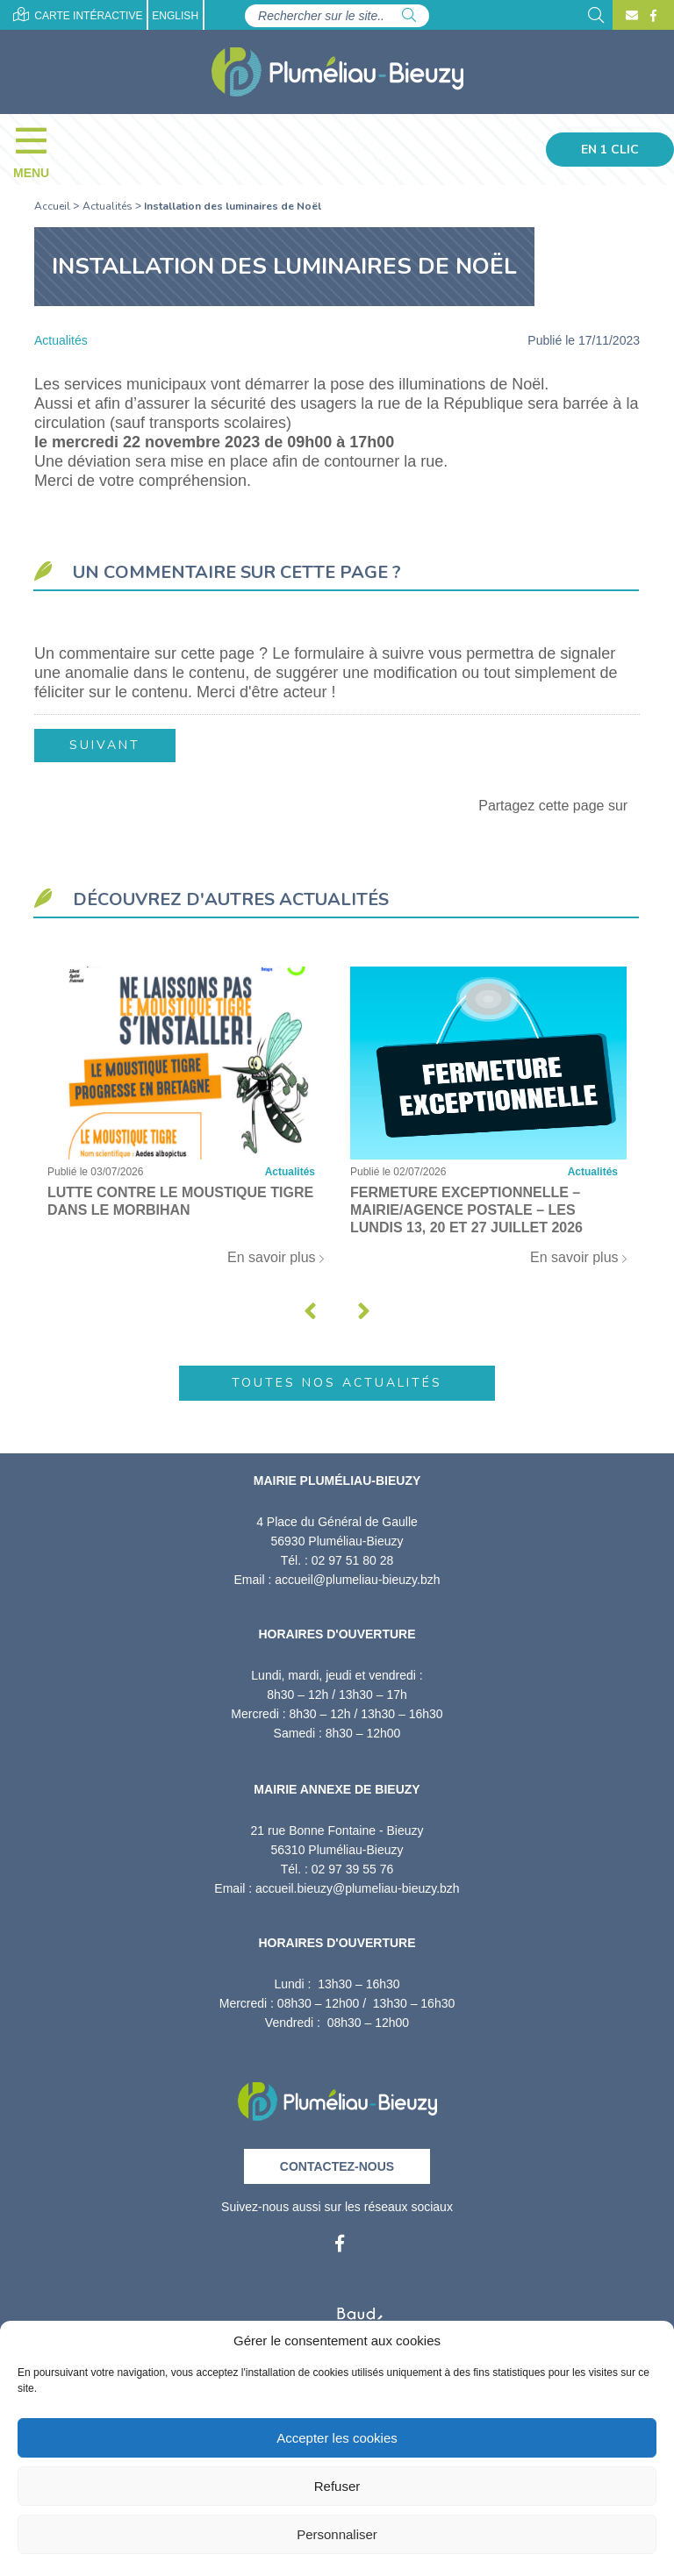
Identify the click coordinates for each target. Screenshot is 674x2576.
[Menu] (40, 149)
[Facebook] (651, 16)
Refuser (337, 2486)
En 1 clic (610, 149)
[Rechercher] (409, 15)
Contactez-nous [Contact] (337, 2166)
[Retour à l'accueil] (337, 2094)
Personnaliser (337, 2534)
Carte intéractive (77, 14)
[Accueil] (337, 71)
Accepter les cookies (337, 2437)
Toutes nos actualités (337, 1382)
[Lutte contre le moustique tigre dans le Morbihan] (185, 1124)
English (175, 16)
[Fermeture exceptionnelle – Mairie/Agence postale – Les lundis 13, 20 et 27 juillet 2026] (488, 1124)
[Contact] (632, 16)
